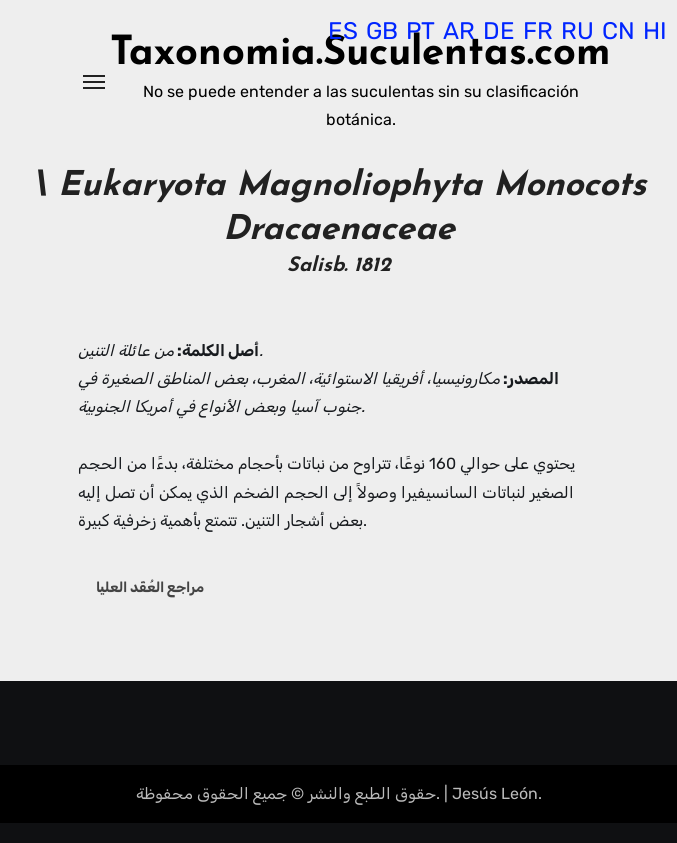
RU (577, 31)
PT (420, 31)
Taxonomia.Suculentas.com (360, 54)
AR (459, 31)
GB (382, 31)
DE (499, 31)
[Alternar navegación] (94, 82)
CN (618, 31)
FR (538, 31)
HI (655, 31)
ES (343, 31)
